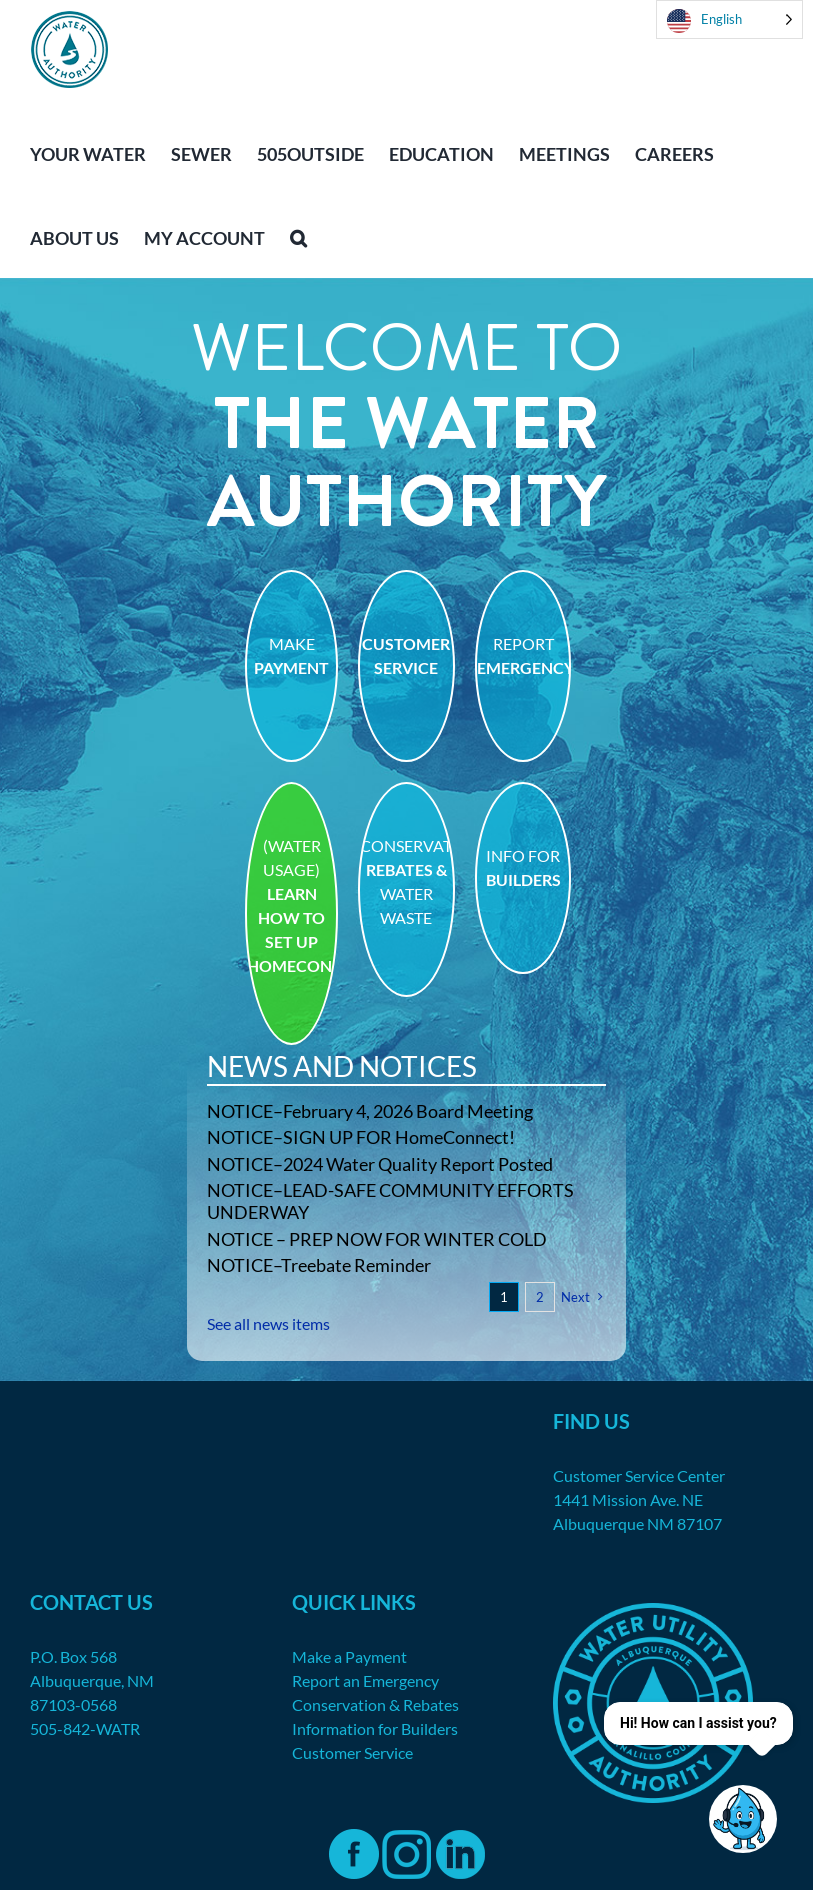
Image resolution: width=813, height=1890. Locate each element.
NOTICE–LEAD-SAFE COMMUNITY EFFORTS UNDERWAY (390, 1201)
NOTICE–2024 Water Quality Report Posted (380, 1164)
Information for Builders (375, 1728)
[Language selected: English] (729, 19)
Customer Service (352, 1752)
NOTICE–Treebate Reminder (319, 1265)
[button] (298, 236)
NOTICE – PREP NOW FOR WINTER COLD (377, 1239)
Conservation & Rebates (375, 1704)
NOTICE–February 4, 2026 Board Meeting (370, 1111)
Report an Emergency (365, 1680)
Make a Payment (349, 1656)
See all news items (268, 1323)
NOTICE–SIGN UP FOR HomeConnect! (361, 1137)
